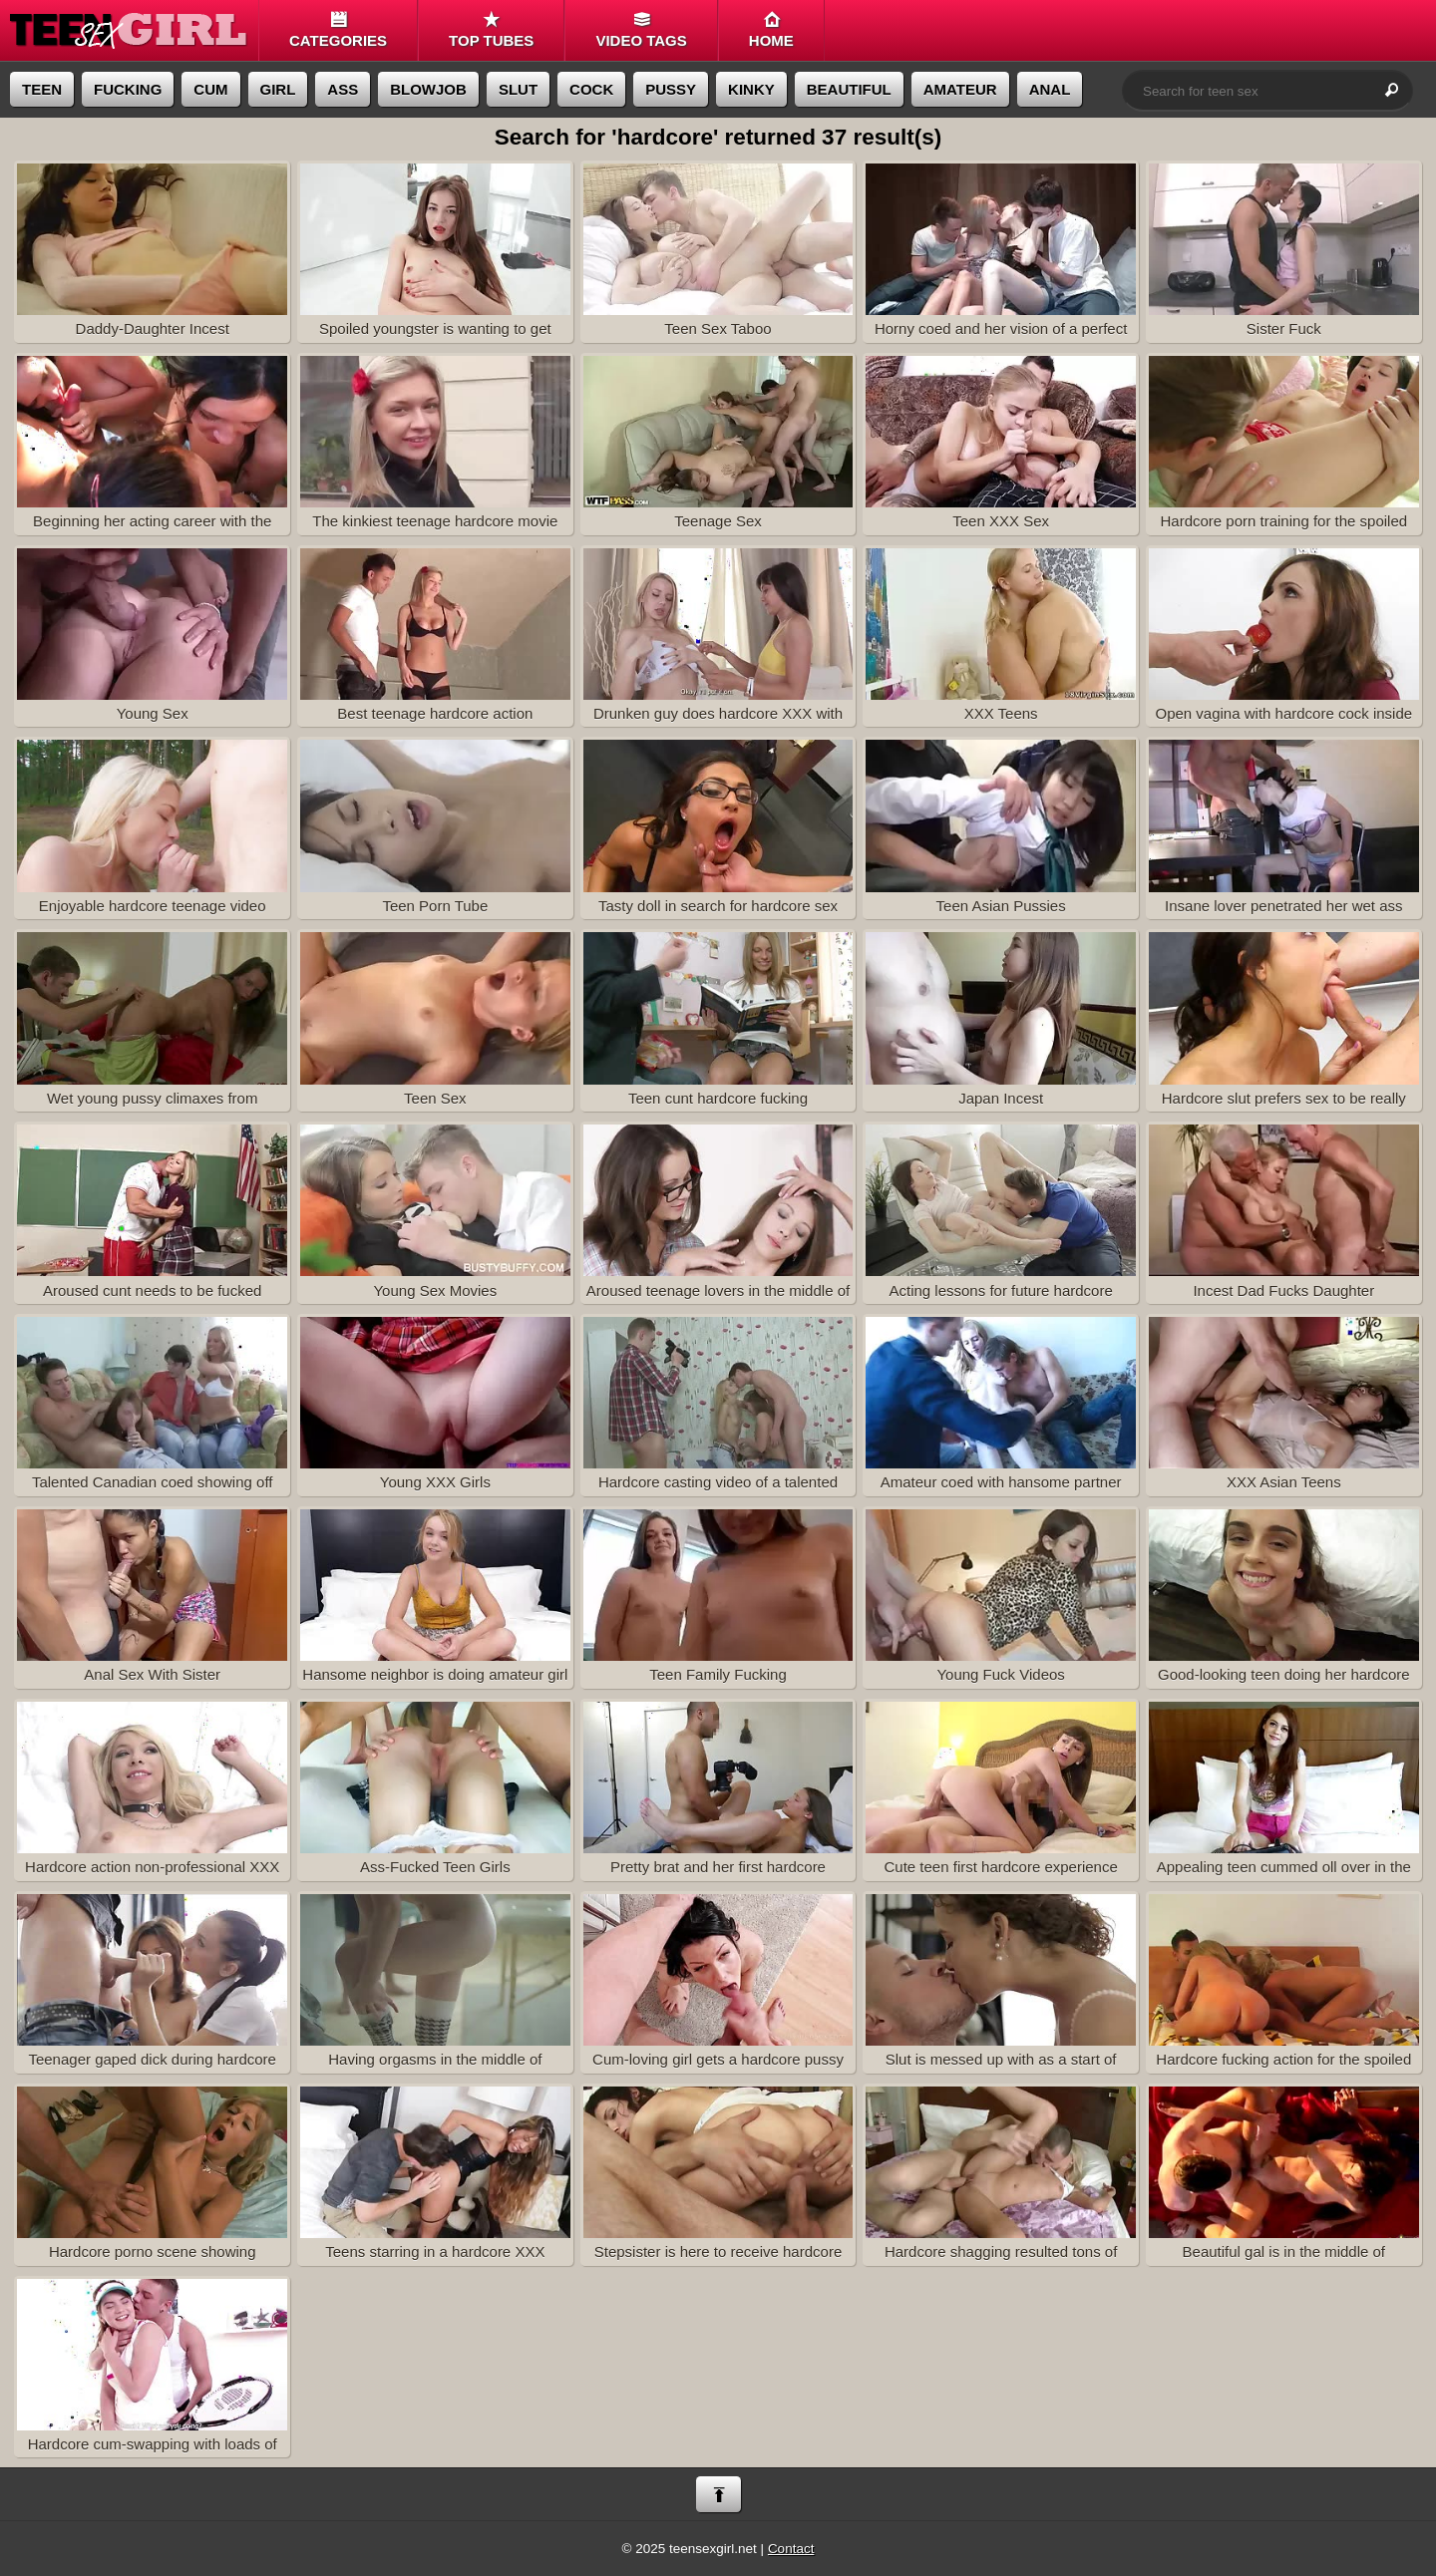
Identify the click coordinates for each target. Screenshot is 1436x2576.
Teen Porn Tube (435, 826)
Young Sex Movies (435, 1211)
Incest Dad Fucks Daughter (1284, 1211)
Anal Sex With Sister (152, 1596)
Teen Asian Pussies (1001, 826)
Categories (338, 30)
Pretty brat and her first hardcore (718, 1788)
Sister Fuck (1284, 250)
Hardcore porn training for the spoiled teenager (1284, 445)
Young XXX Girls (435, 1403)
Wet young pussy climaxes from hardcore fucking (152, 1022)
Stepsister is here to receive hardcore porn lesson (718, 2176)
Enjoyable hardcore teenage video (152, 826)
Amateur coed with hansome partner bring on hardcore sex (1001, 1406)
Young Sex (152, 635)
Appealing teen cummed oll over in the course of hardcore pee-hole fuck (1284, 1791)
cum (210, 89)
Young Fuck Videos (1001, 1596)
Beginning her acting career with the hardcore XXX (152, 445)
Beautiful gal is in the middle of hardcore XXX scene (1284, 2176)
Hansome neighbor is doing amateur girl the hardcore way (435, 1599)
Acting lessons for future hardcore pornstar (1001, 1214)
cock (591, 89)
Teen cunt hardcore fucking (718, 1019)
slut (518, 89)
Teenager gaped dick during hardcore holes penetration (152, 1984)
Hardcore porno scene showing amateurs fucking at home (152, 2176)
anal (1050, 89)
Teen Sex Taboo (718, 250)
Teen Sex (435, 1019)
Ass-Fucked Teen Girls (435, 1788)
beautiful (849, 89)
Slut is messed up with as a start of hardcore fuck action (1001, 1984)
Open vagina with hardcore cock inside (1284, 635)
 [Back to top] (718, 2494)
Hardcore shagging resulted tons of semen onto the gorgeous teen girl (1001, 2176)
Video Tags (640, 30)
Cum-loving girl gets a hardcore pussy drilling (718, 1984)
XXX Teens (1001, 635)
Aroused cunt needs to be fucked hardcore (152, 1214)
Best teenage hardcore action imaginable (435, 638)
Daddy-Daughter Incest (152, 250)
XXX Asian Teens (1284, 1403)
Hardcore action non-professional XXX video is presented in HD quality (152, 1791)
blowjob (428, 89)
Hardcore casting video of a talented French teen (718, 1406)
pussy (670, 89)
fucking (128, 89)
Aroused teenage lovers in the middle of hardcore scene (718, 1214)
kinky (751, 89)
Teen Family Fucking (718, 1596)
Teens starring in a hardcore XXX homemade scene (435, 2176)
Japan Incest (1001, 1019)
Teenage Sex (718, 442)
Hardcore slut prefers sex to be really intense (1284, 1022)
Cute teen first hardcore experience (1001, 1788)
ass (342, 89)
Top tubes (491, 30)
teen (42, 89)
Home (771, 30)
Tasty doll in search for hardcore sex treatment (718, 829)
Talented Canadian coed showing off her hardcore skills (152, 1406)
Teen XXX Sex (1001, 442)
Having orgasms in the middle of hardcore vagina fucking (435, 1984)
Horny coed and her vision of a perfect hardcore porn (1001, 253)
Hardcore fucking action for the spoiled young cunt (1284, 1984)
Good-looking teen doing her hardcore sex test (1284, 1599)
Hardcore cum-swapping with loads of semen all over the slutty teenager (152, 2368)
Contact (791, 2548)
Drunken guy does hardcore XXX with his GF (718, 638)
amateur (960, 89)
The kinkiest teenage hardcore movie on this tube (435, 445)
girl (278, 89)
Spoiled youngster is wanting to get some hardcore (435, 253)
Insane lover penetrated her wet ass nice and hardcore (1284, 829)
